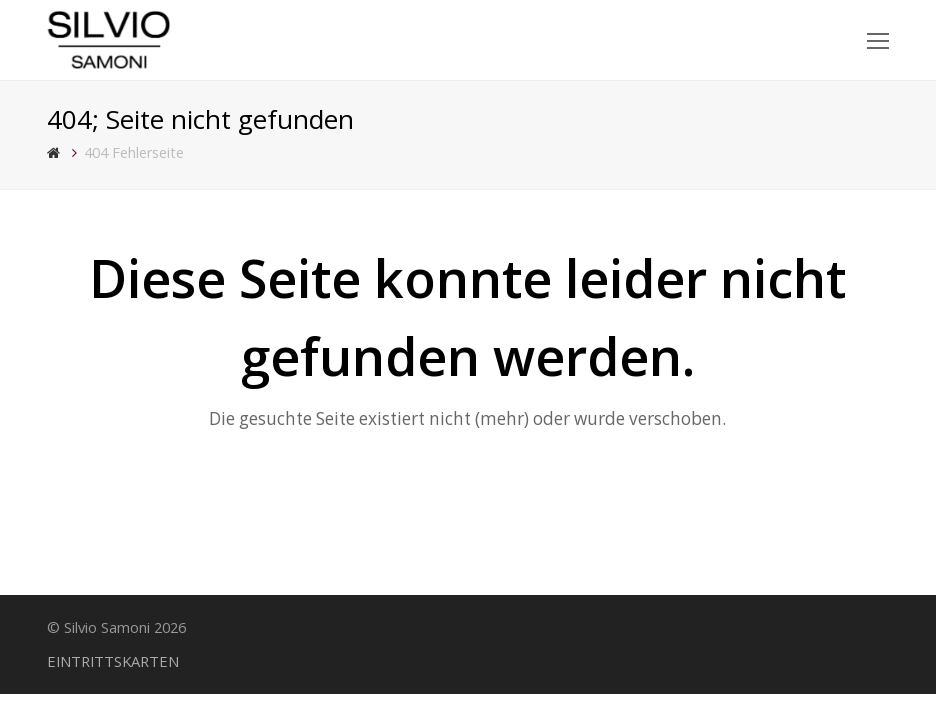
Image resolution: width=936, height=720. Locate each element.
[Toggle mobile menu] (878, 40)
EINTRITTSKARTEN (113, 661)
